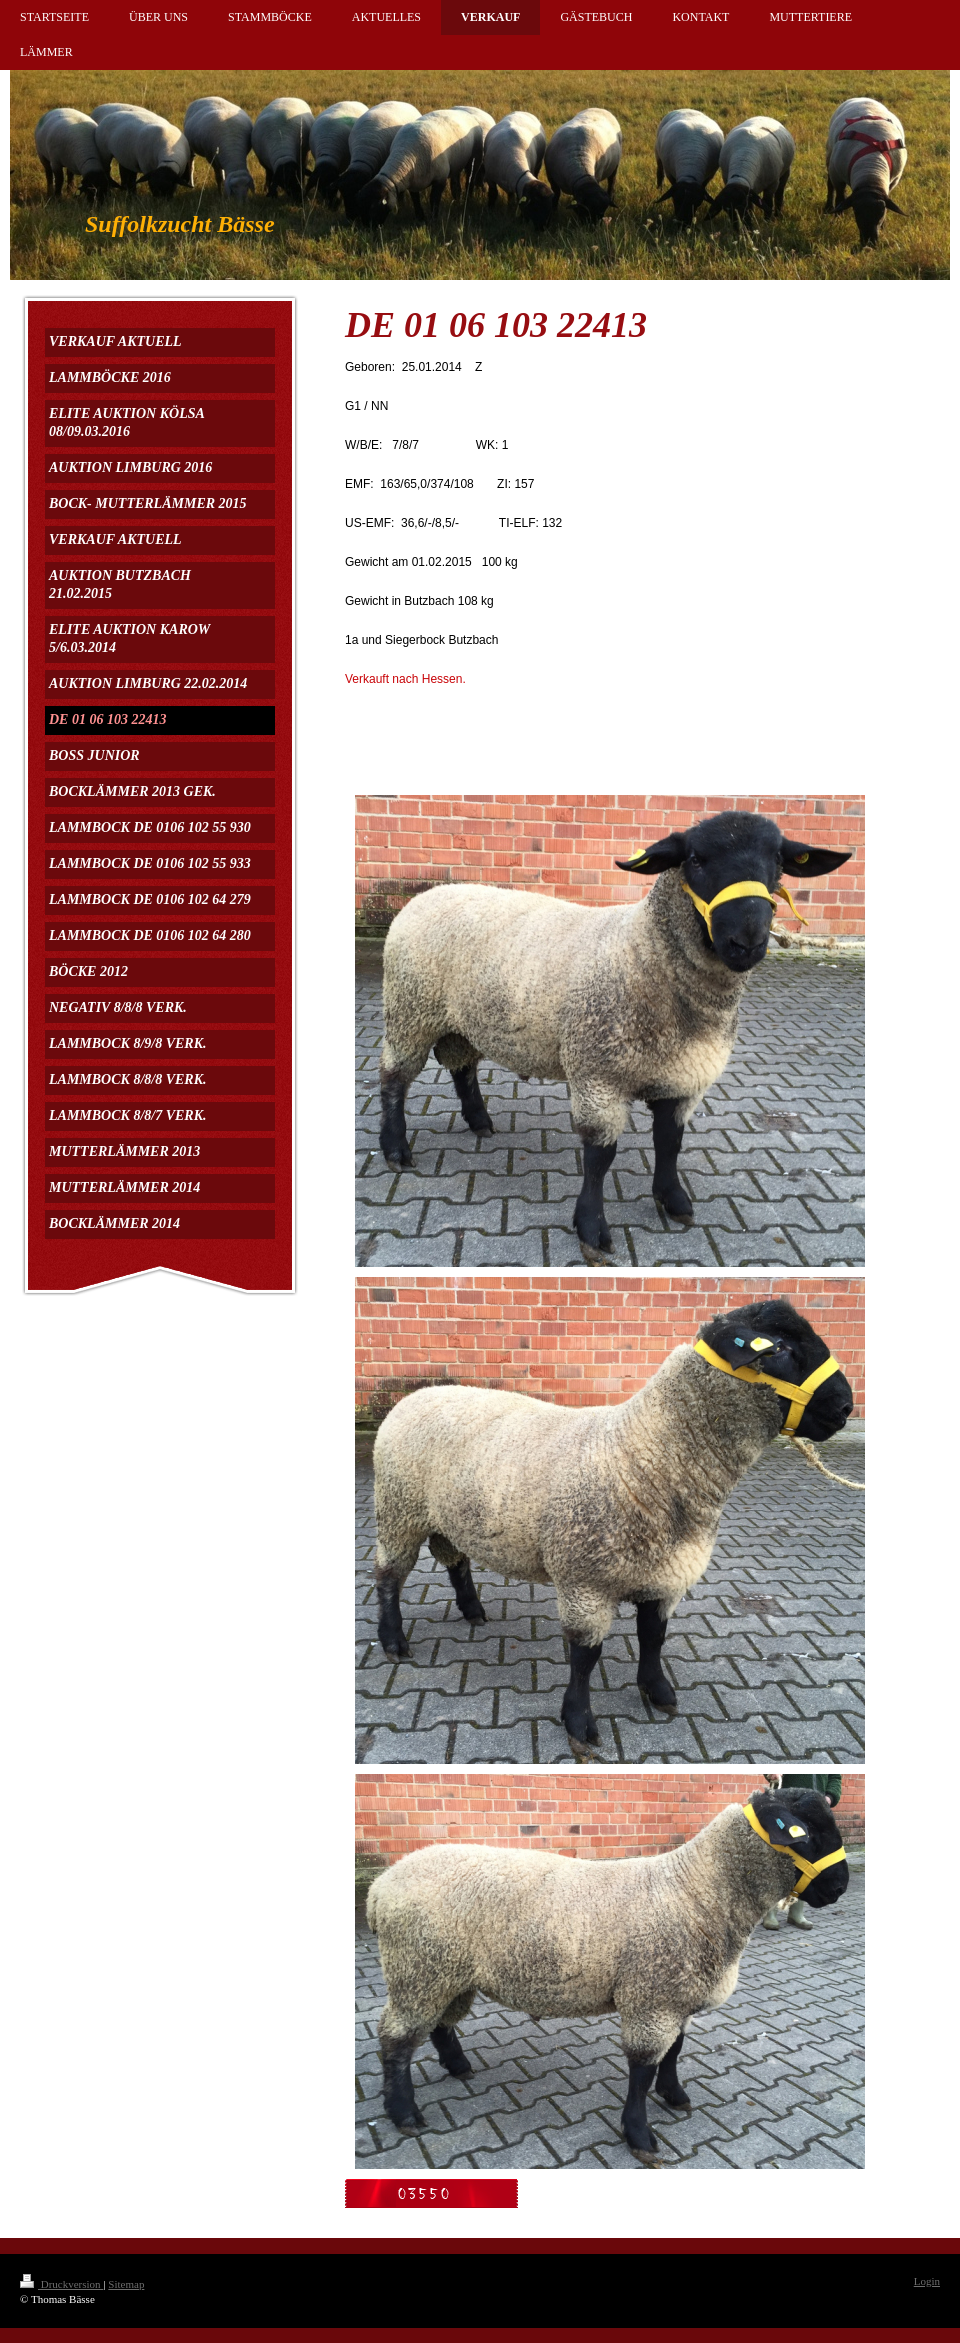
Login (927, 2281)
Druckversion (61, 2284)
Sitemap (126, 2284)
